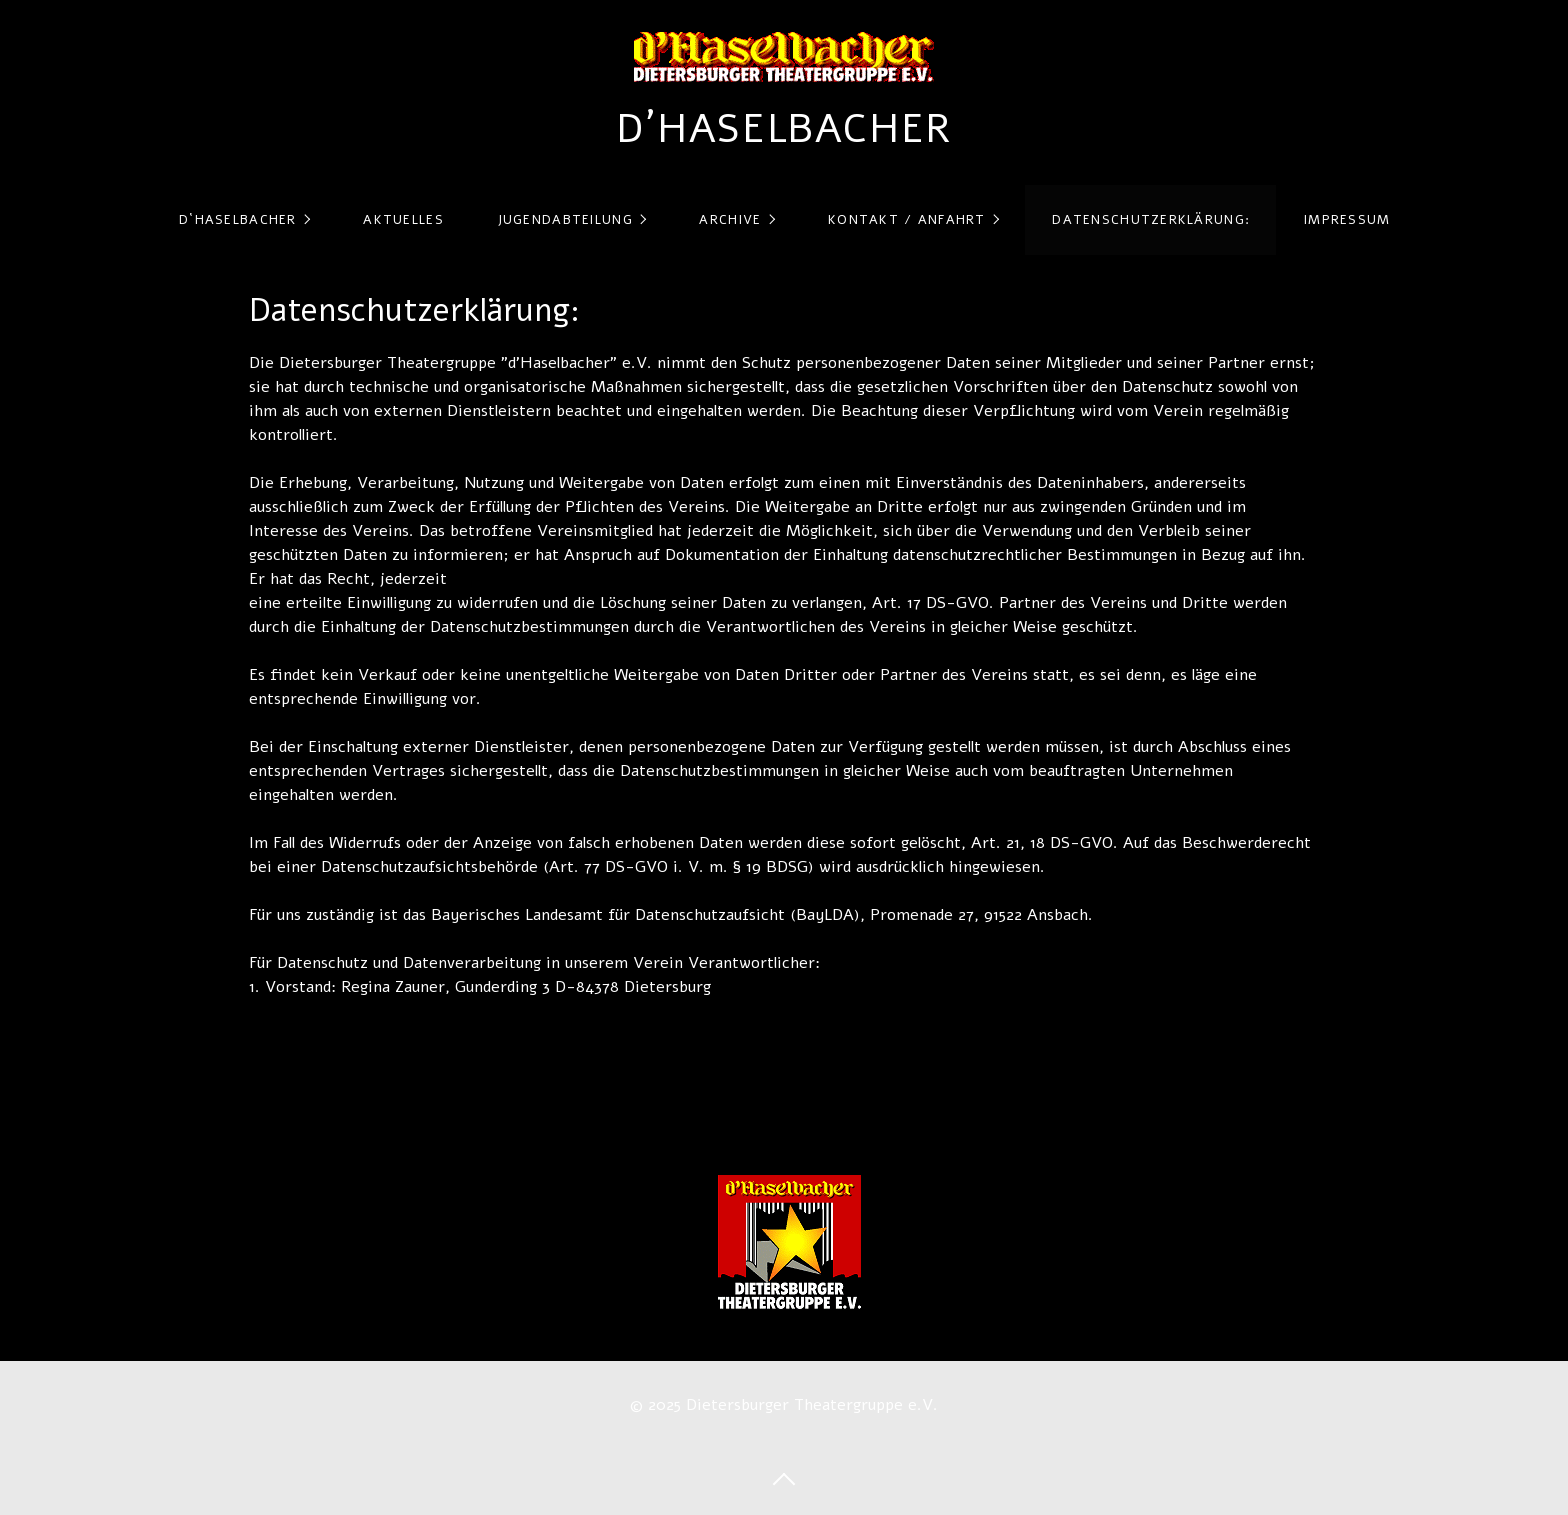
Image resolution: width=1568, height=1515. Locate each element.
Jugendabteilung (565, 220)
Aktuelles (403, 220)
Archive (730, 220)
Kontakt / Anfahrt (907, 220)
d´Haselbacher (784, 129)
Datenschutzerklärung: (1151, 220)
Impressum (1347, 220)
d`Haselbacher (238, 220)
